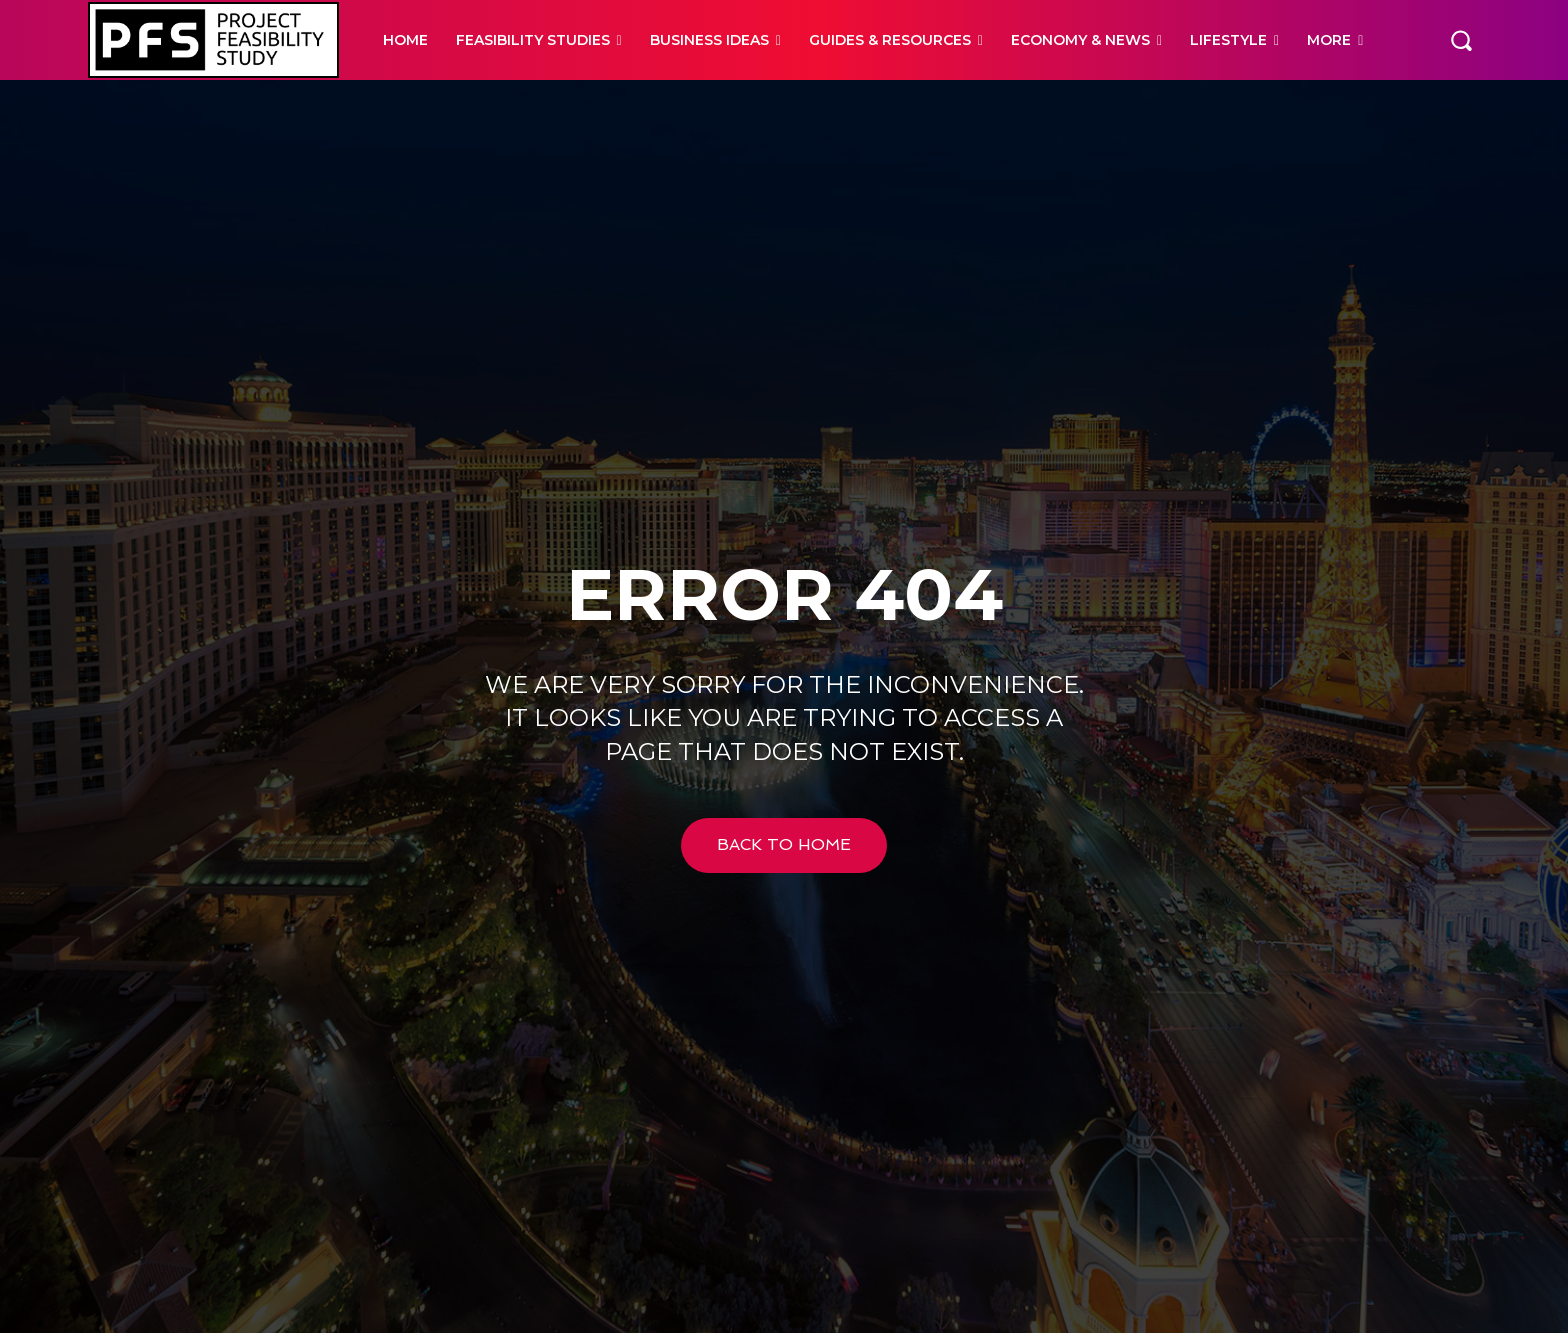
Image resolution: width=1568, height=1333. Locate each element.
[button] (1461, 40)
